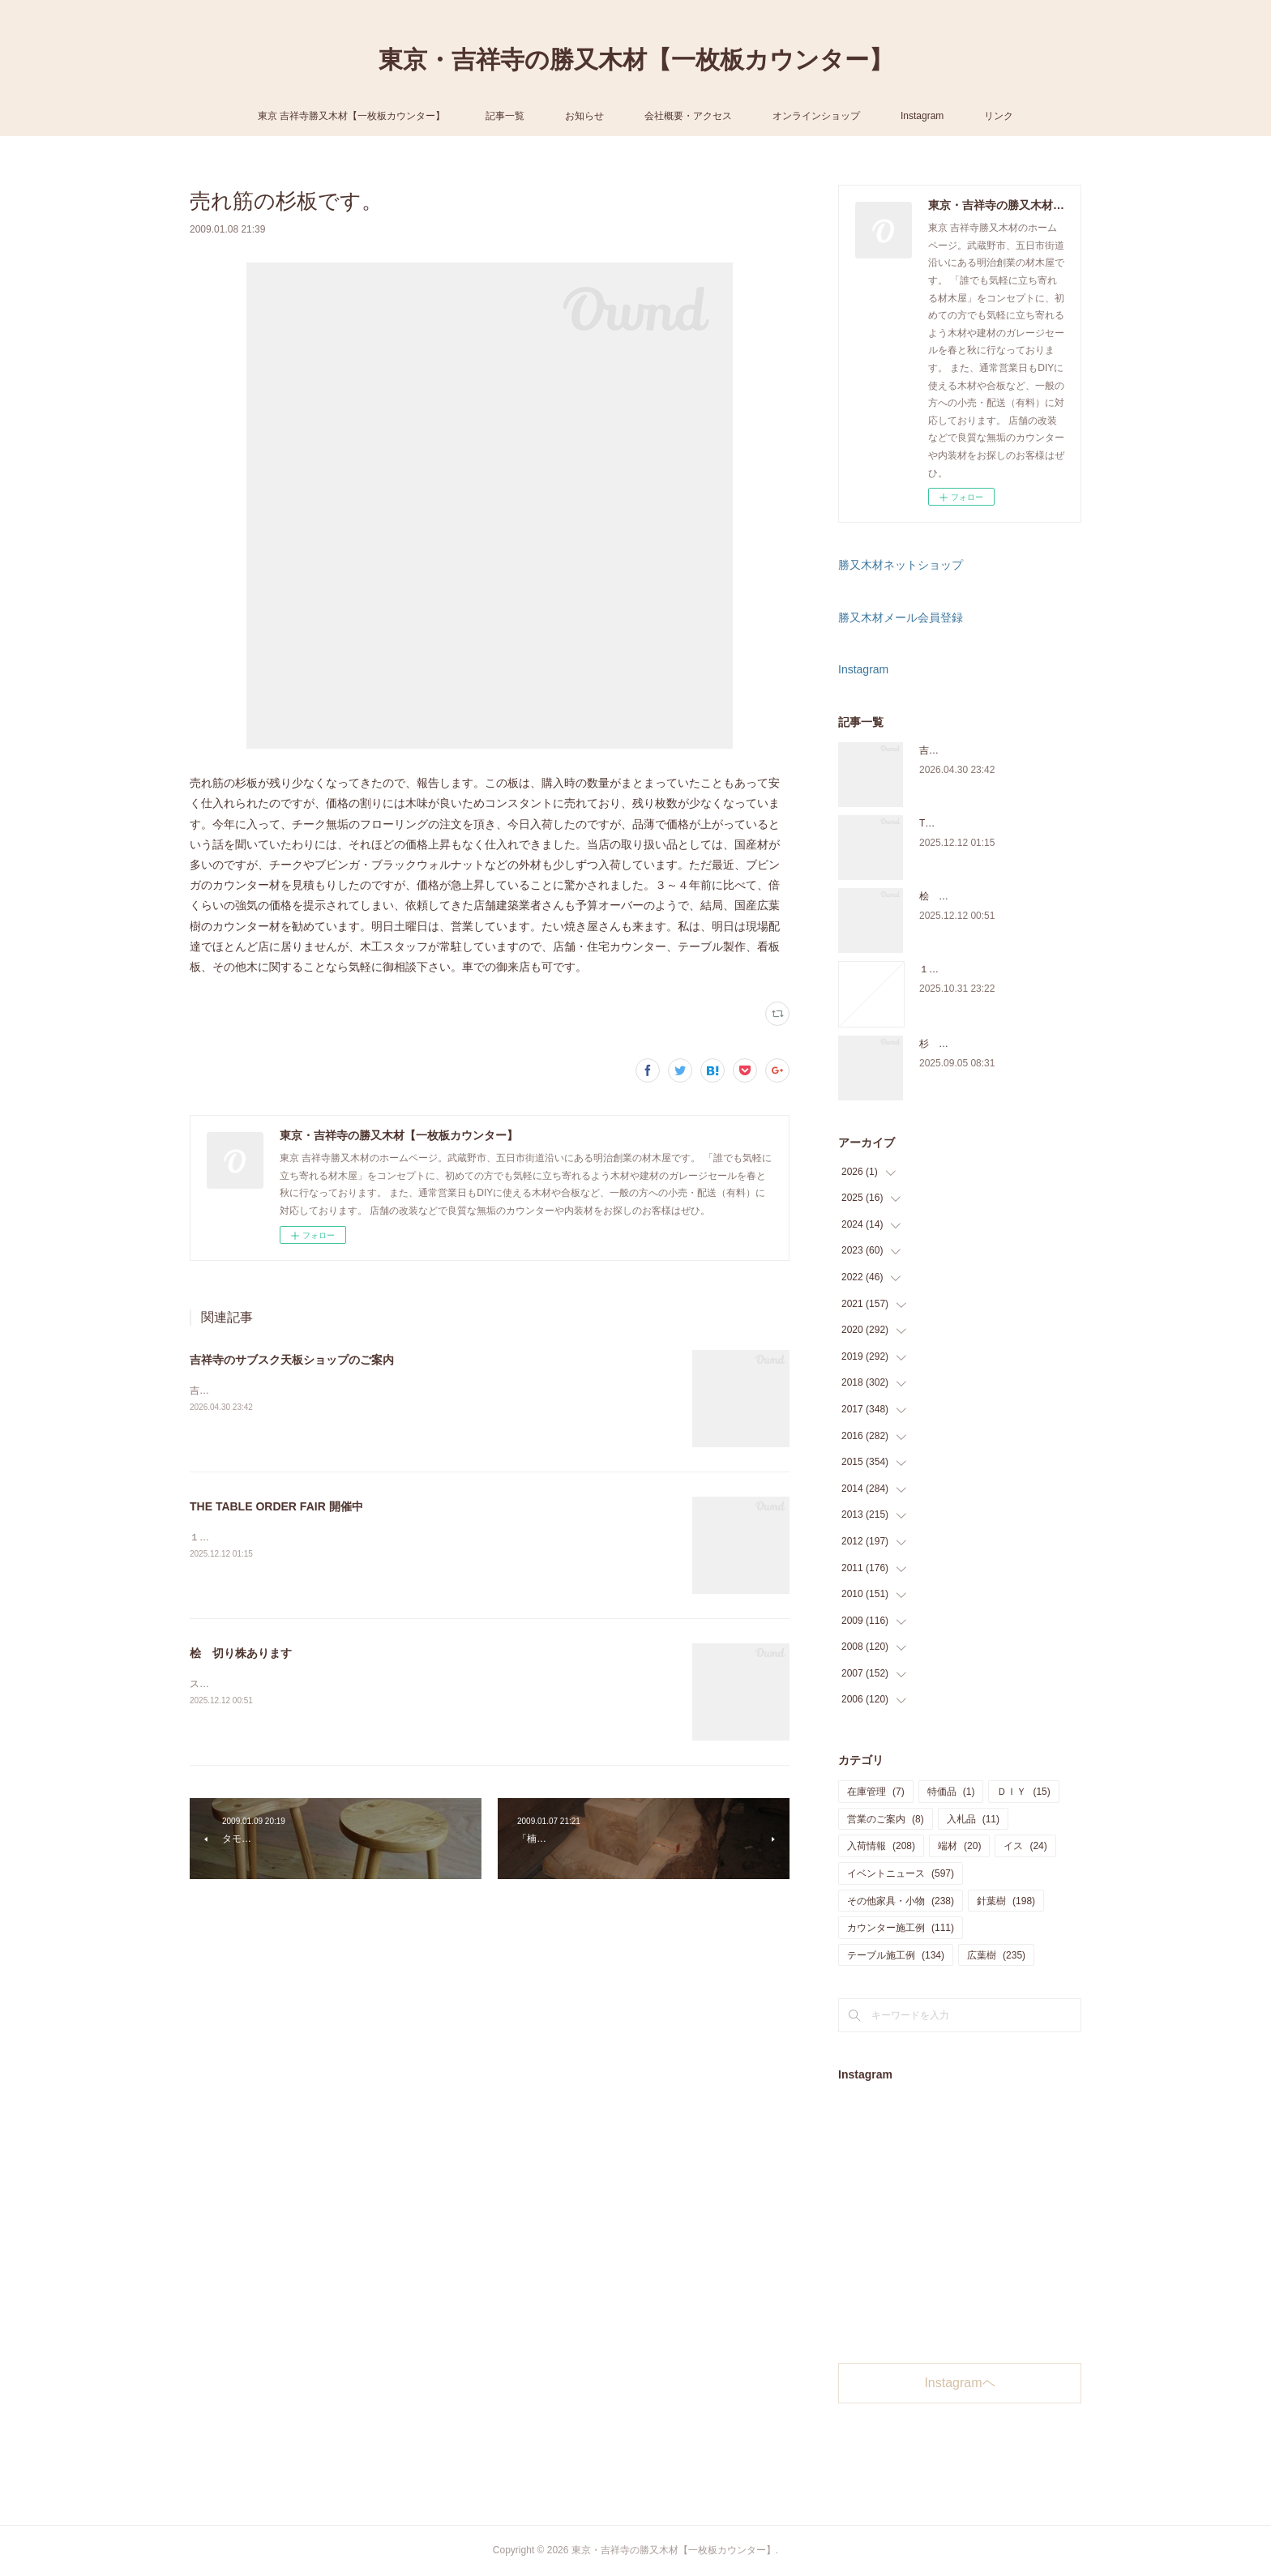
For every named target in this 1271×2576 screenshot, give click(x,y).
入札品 (973, 1819)
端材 (959, 1846)
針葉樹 (1006, 1901)
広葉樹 (996, 1955)
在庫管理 (876, 1791)
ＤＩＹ (1023, 1791)
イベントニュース (900, 1873)
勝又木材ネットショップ (900, 564)
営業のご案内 (885, 1819)
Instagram (922, 116)
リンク (998, 116)
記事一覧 (505, 116)
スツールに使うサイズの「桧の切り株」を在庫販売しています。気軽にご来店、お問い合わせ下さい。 (413, 1684)
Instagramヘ (959, 2383)
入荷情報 (881, 1846)
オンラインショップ (816, 116)
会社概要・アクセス (688, 116)
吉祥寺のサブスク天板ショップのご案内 (292, 1359)
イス (1025, 1846)
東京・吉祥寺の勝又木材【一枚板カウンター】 (636, 59)
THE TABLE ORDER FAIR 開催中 (276, 1506)
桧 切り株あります (241, 1653)
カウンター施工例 (900, 1927)
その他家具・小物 (900, 1901)
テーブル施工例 (895, 1955)
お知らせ (584, 116)
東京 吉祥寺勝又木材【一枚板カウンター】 (351, 116)
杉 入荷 (938, 1043)
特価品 (951, 1791)
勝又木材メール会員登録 (900, 617)
